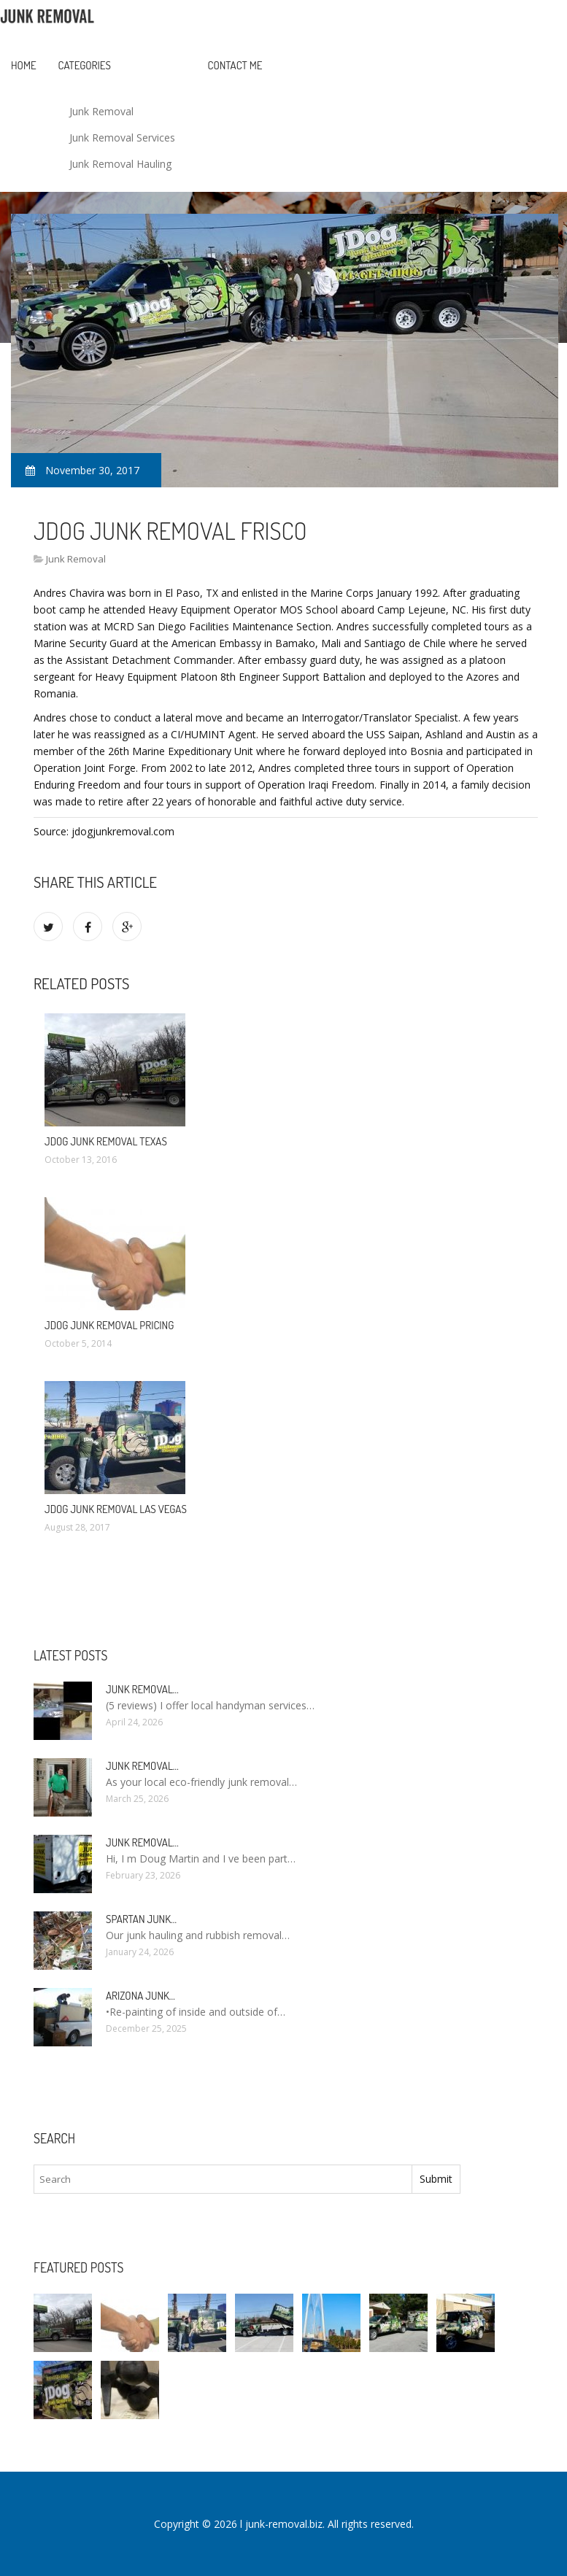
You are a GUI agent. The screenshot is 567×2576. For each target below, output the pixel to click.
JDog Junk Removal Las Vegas (116, 1509)
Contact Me (235, 65)
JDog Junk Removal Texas (106, 1141)
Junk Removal (101, 111)
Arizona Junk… (140, 1996)
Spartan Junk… (141, 1919)
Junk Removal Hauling (120, 164)
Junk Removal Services (122, 137)
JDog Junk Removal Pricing (109, 1325)
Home (23, 65)
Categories (84, 65)
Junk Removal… (142, 1689)
